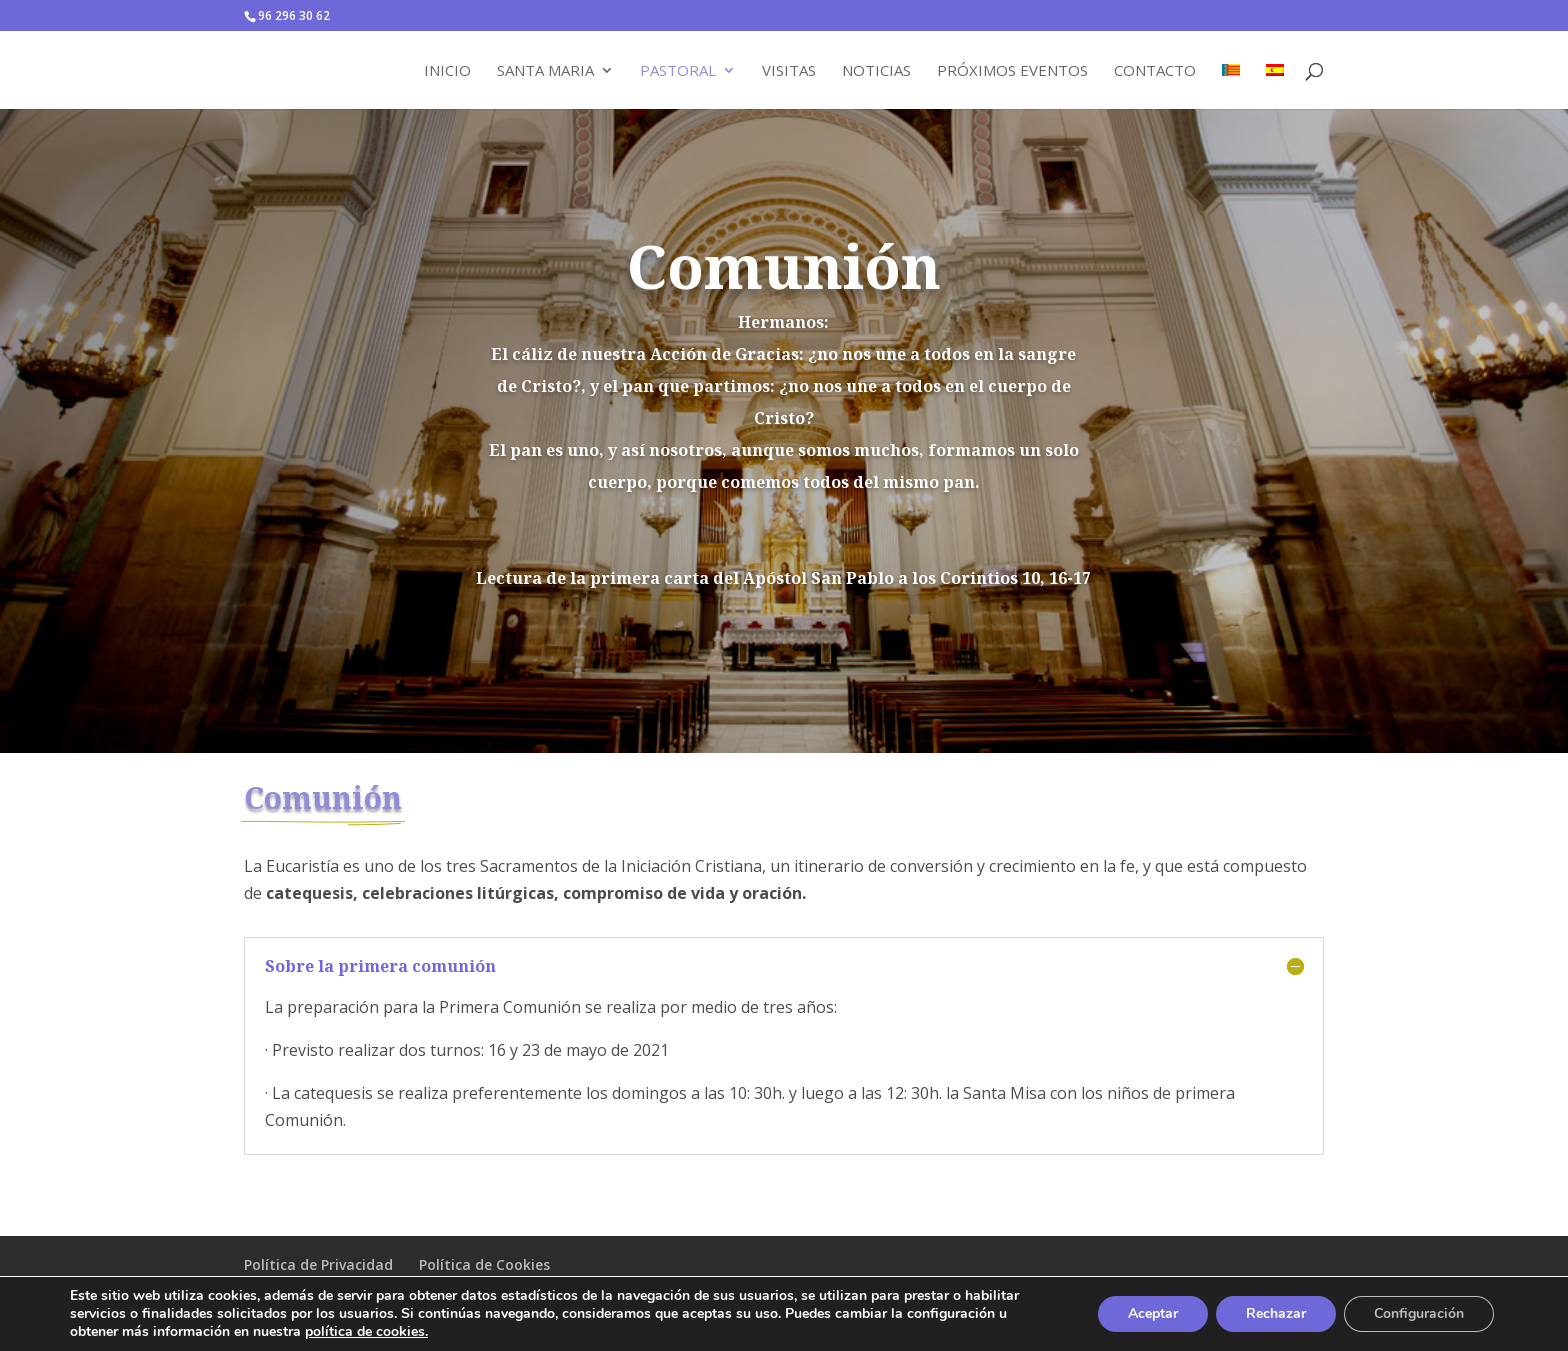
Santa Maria (545, 71)
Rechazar (1276, 1313)
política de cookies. (366, 1331)
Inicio (447, 71)
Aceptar (1153, 1313)
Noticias (876, 71)
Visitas (789, 71)
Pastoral (678, 71)
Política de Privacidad (318, 1264)
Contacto (1155, 71)
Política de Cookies (484, 1264)
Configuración (1419, 1313)
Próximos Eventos (1012, 71)
